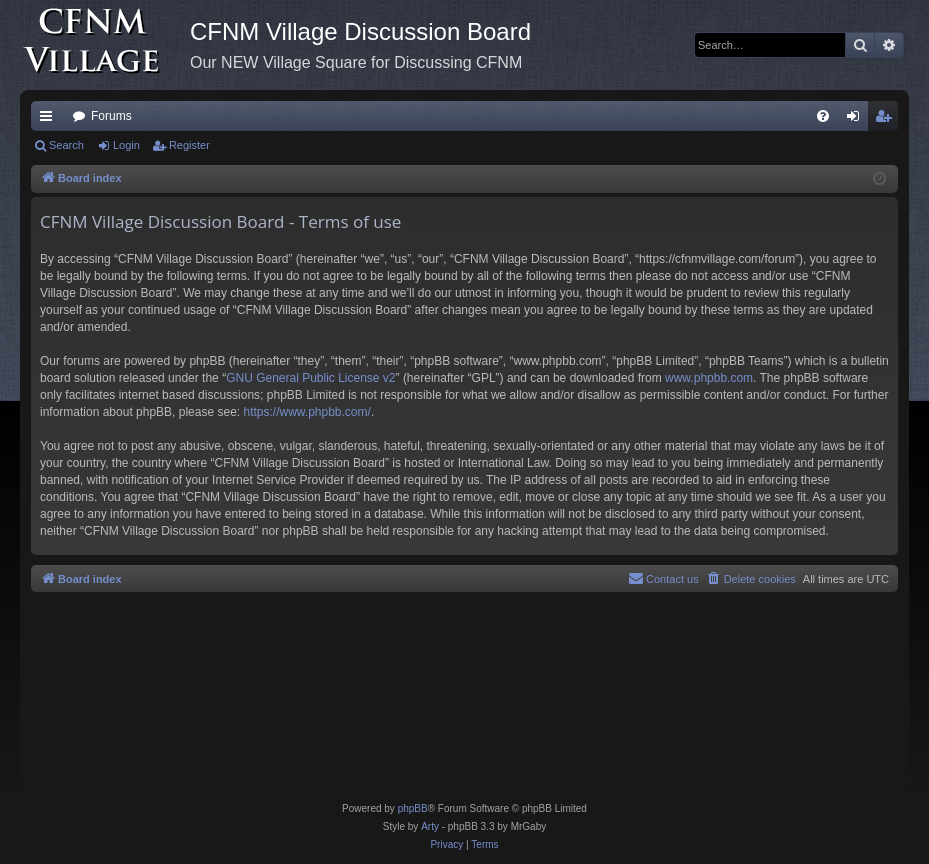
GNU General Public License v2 (310, 378)
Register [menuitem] (887, 120)
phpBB (413, 808)
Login (126, 145)
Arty (430, 826)
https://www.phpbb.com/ (306, 412)
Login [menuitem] (857, 120)
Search (66, 145)
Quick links (50, 120)
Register (189, 145)
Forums (111, 116)
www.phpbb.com (709, 378)
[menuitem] (823, 116)
